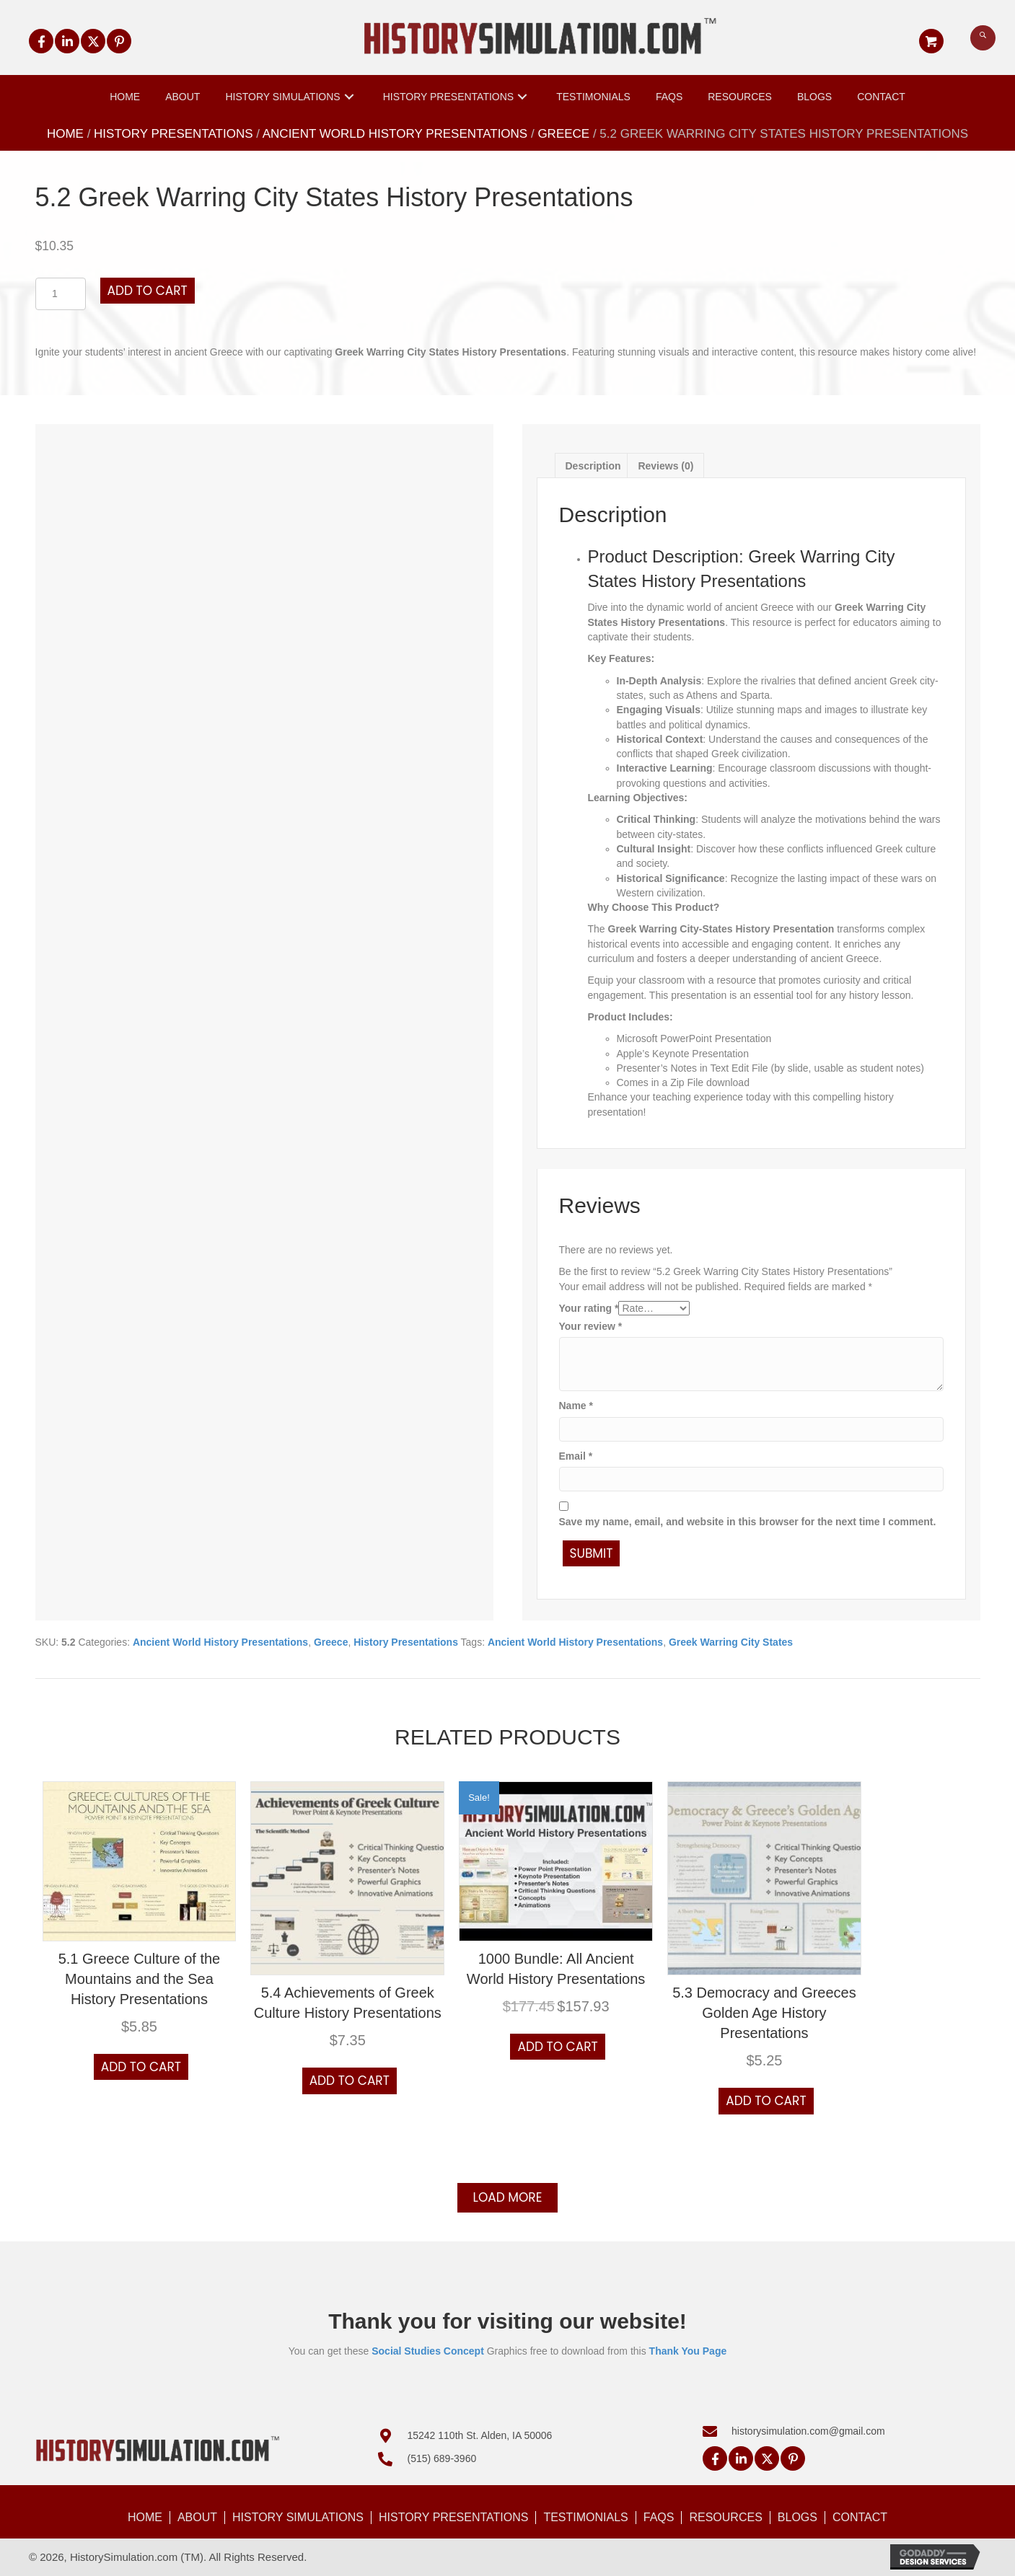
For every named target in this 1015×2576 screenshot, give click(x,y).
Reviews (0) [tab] (665, 466)
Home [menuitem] (145, 2517)
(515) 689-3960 (441, 2458)
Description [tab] (593, 466)
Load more (507, 2197)
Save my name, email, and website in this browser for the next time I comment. (747, 1521)
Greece (563, 134)
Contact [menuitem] (859, 2517)
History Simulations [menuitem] (298, 2517)
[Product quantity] (60, 294)
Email (576, 1456)
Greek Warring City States (731, 1642)
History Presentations (173, 134)
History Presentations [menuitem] (453, 2517)
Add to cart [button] (141, 2067)
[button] (41, 41)
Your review (591, 1326)
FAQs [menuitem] (659, 2517)
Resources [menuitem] (725, 2517)
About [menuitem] (197, 2517)
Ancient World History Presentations (395, 134)
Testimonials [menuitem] (585, 2517)
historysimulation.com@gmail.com (808, 2431)
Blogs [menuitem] (797, 2517)
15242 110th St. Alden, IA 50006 (479, 2435)
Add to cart (147, 290)
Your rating (589, 1308)
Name (576, 1405)
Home (65, 134)
